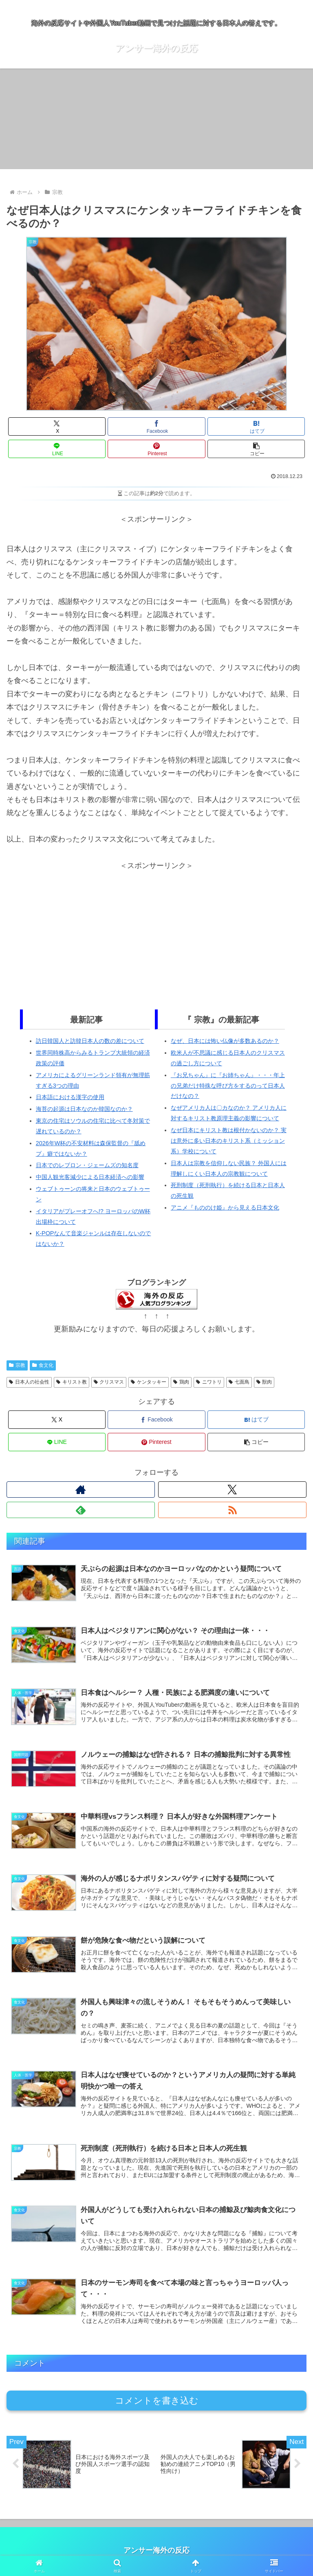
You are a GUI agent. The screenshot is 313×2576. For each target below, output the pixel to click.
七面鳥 (239, 1382)
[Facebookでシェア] (156, 426)
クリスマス (109, 1382)
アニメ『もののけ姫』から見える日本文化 (225, 1207)
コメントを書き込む (156, 2402)
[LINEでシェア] (57, 449)
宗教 (17, 1365)
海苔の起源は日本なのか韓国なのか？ (84, 1109)
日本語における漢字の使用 (70, 1097)
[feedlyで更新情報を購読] (81, 1510)
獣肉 (264, 1382)
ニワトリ (209, 1382)
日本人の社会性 (29, 1382)
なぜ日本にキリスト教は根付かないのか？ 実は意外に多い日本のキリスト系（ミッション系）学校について (229, 1141)
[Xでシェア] (57, 426)
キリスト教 (71, 1382)
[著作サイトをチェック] (81, 1489)
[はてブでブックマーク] (256, 426)
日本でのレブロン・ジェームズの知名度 (87, 1165)
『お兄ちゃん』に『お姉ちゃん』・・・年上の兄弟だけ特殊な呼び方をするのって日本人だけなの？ (228, 1086)
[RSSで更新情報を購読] (232, 1510)
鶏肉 (181, 1382)
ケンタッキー (148, 1382)
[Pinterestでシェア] (156, 449)
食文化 (42, 1365)
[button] (256, 449)
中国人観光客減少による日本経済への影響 (90, 1177)
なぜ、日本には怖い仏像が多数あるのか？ (225, 1041)
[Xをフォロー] (232, 1489)
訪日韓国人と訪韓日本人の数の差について (90, 1041)
